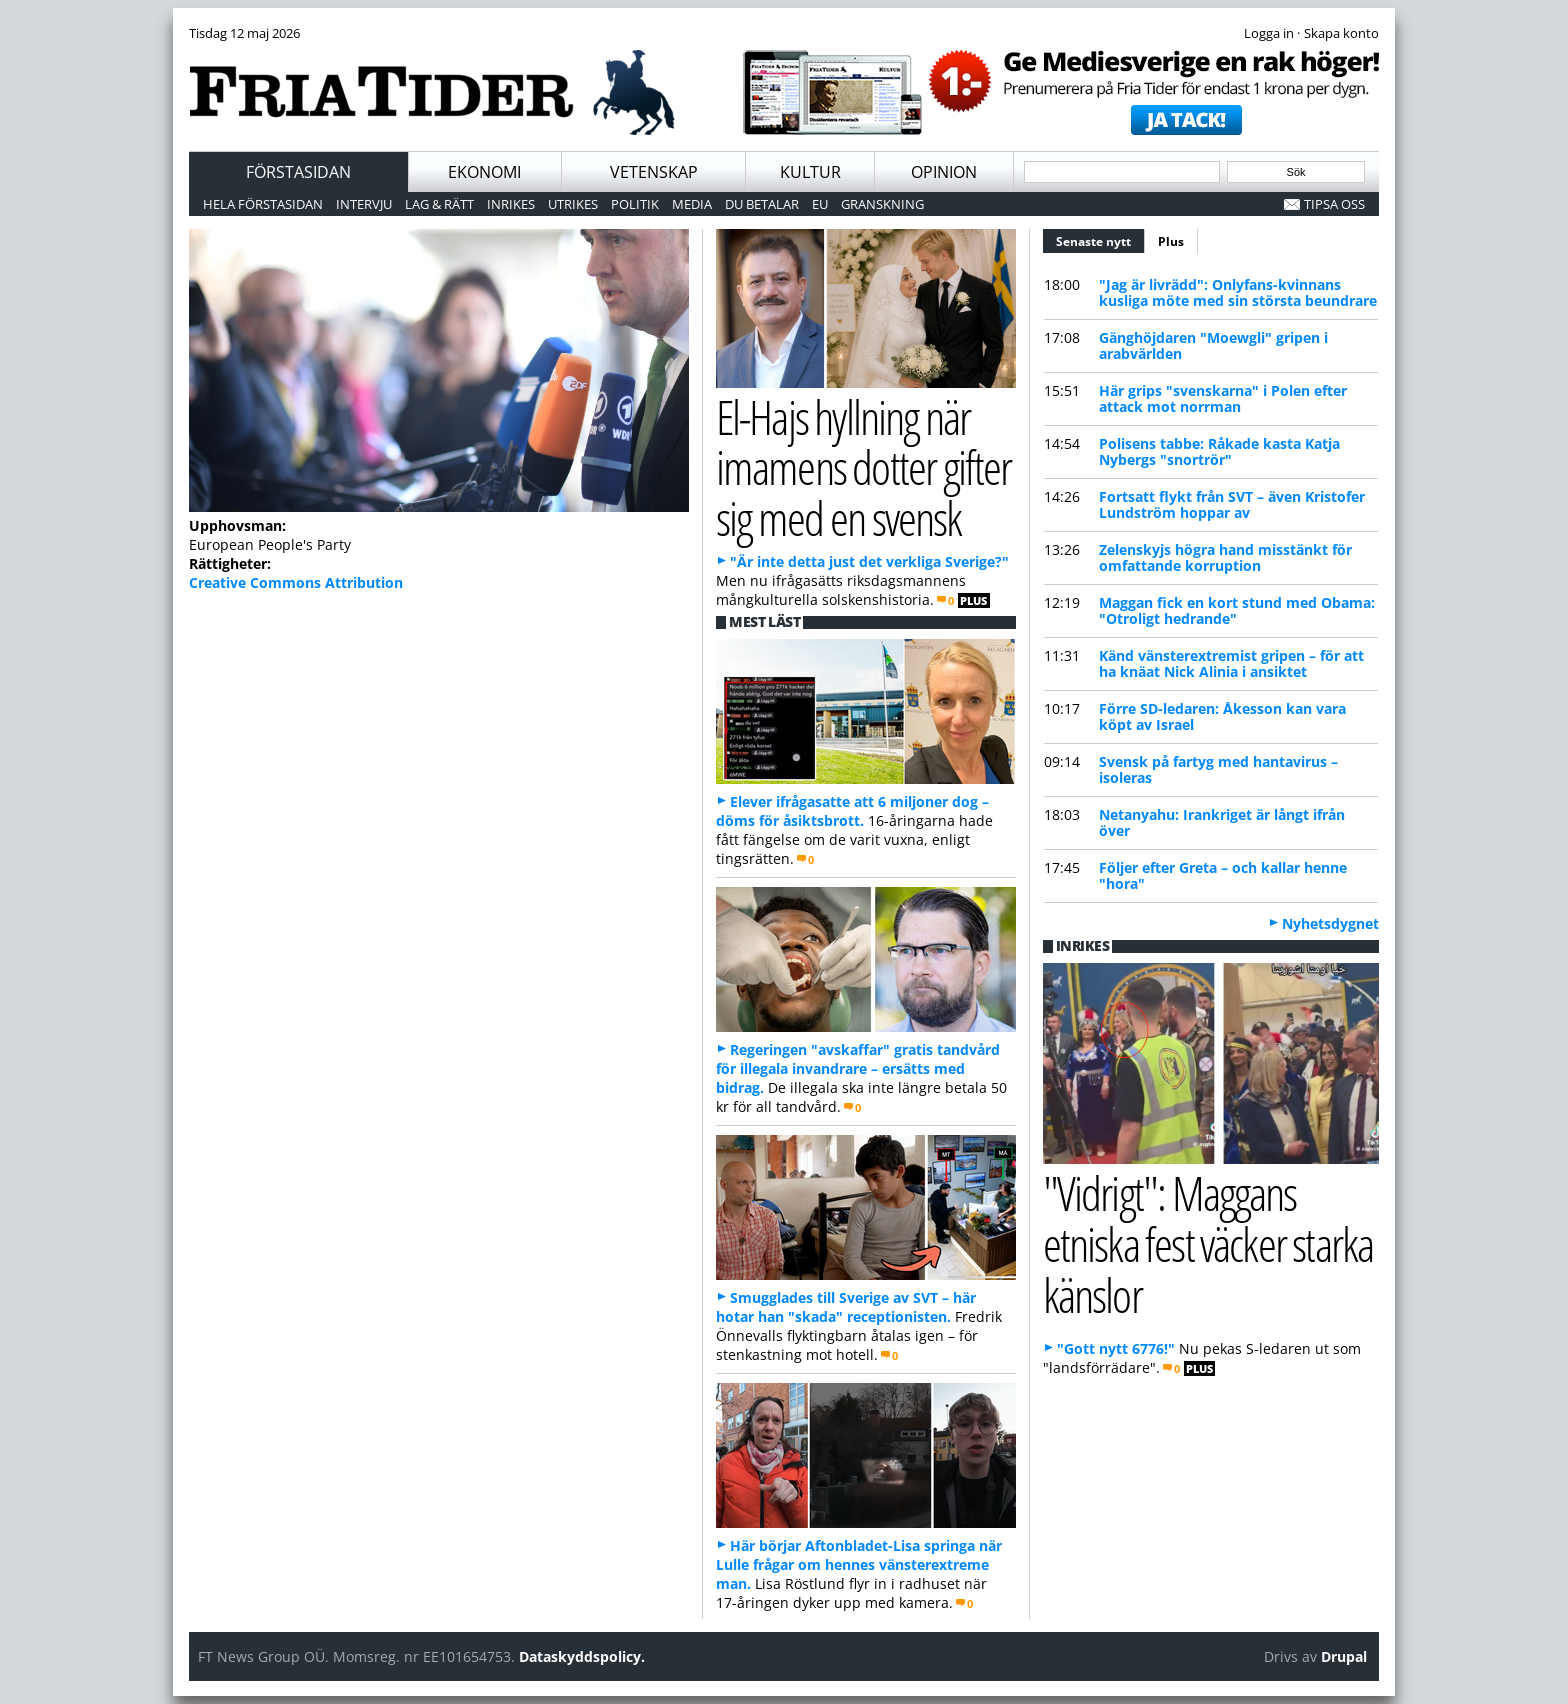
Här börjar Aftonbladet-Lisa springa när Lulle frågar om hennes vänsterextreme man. (859, 1564)
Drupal (1344, 1656)
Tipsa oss (1334, 204)
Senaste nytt (1100, 239)
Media (692, 204)
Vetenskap (654, 172)
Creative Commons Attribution (296, 582)
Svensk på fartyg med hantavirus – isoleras (1218, 769)
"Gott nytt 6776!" (1116, 1348)
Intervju (364, 204)
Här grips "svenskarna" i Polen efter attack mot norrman (1223, 398)
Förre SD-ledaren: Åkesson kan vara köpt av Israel (1222, 716)
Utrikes (573, 204)
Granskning (882, 204)
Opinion (944, 172)
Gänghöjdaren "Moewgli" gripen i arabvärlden (1213, 345)
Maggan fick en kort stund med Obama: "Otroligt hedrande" (1237, 610)
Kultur (810, 172)
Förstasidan (298, 172)
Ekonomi (484, 172)
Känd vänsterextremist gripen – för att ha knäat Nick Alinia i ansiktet (1231, 663)
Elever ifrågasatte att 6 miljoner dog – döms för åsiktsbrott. (852, 811)
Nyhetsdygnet (1330, 923)
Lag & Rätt (439, 204)
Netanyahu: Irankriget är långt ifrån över (1222, 822)
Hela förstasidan (263, 204)
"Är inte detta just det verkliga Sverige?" (869, 561)
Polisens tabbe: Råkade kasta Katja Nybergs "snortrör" (1219, 451)
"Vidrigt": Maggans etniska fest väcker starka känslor (1208, 1243)
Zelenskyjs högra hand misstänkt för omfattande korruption (1225, 557)
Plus (1171, 241)
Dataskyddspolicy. (582, 1656)
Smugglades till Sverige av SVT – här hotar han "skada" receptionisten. (846, 1307)
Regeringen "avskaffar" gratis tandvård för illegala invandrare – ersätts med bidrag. (858, 1068)
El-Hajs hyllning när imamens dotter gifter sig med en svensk (863, 467)
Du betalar (762, 204)
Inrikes (511, 204)
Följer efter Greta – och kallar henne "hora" (1223, 875)
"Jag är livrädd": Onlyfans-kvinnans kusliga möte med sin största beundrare (1238, 292)
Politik (635, 204)
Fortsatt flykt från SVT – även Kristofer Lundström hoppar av (1232, 504)
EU (820, 204)
